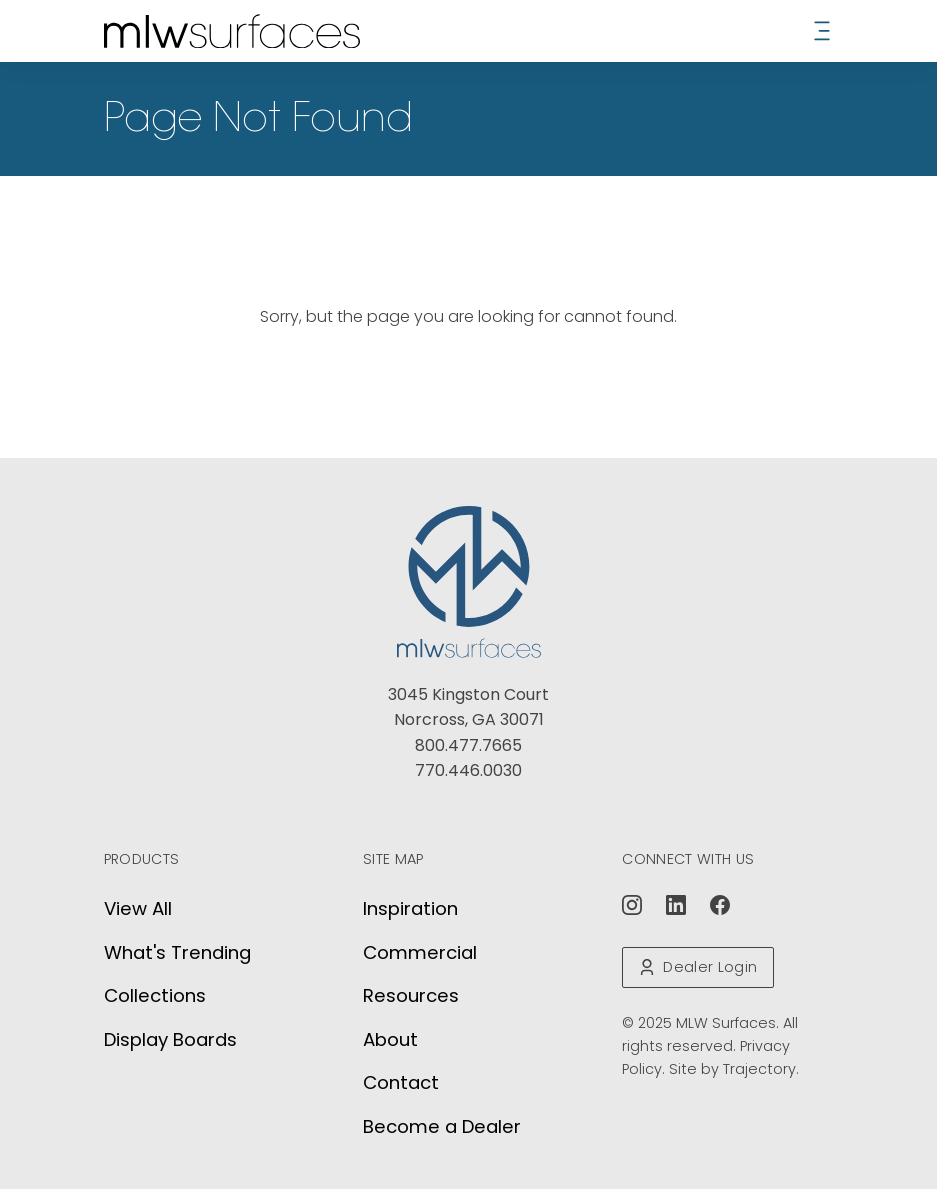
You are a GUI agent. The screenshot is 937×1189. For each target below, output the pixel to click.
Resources (411, 995)
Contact (401, 1082)
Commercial (420, 952)
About (390, 1039)
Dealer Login (698, 967)
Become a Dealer (442, 1126)
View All (138, 908)
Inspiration (410, 908)
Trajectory (759, 1069)
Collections (155, 995)
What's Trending (177, 952)
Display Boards (170, 1039)
